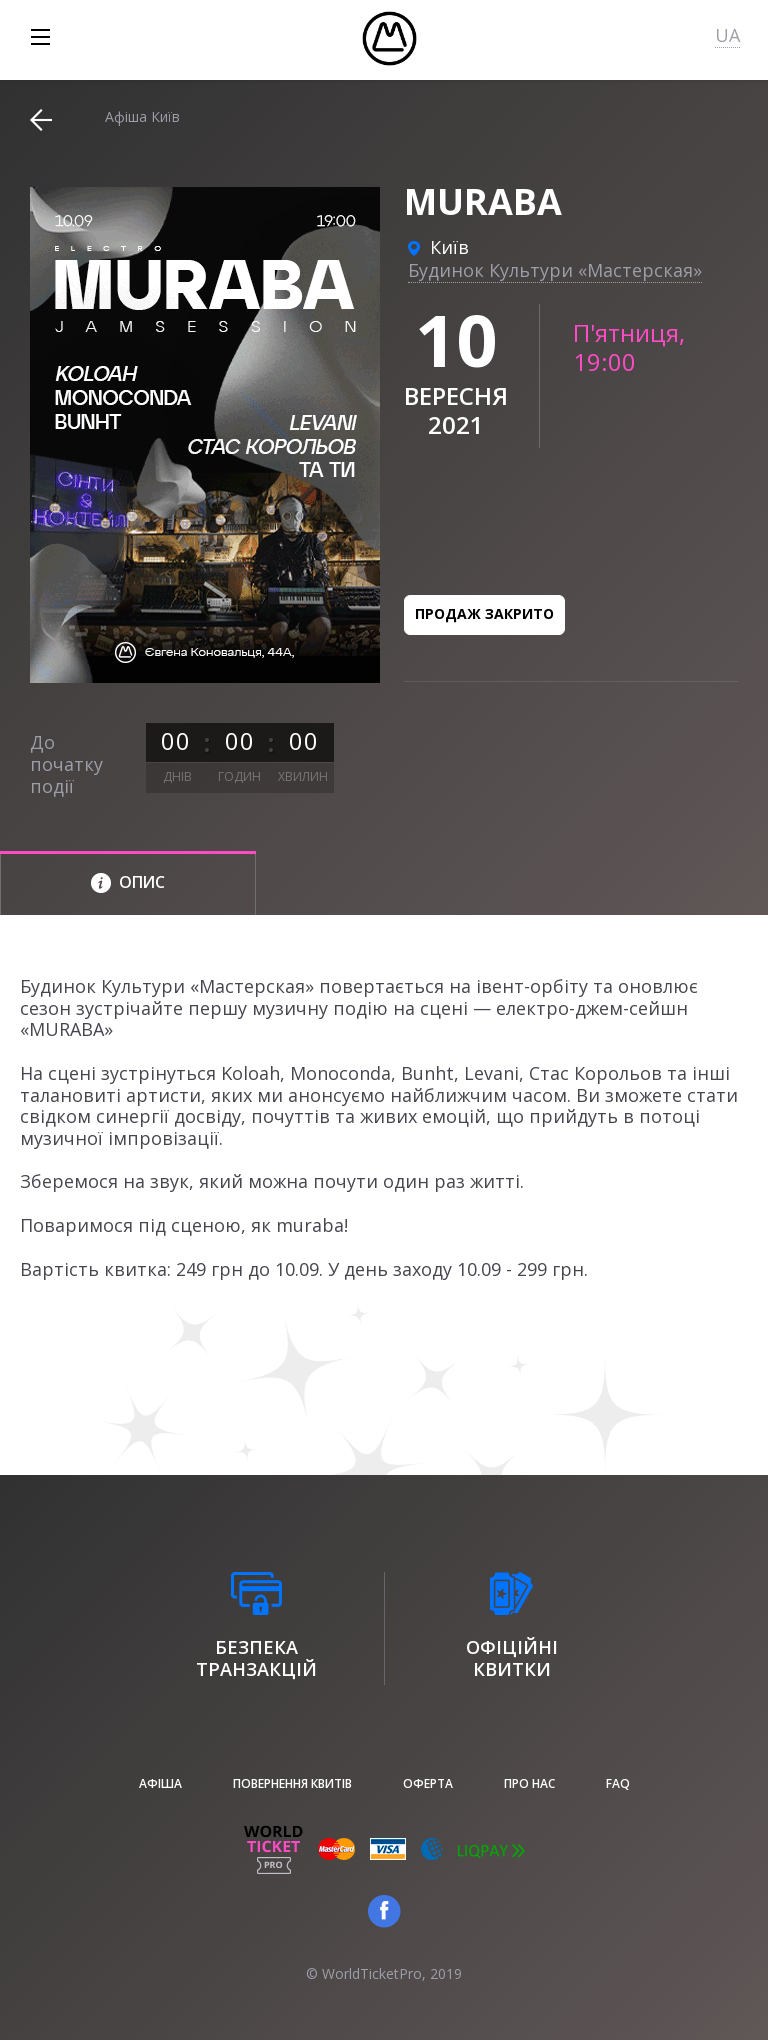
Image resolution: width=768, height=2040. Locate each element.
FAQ (618, 1783)
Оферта (428, 1783)
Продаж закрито (484, 613)
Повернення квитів (292, 1783)
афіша (160, 1783)
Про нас (529, 1783)
